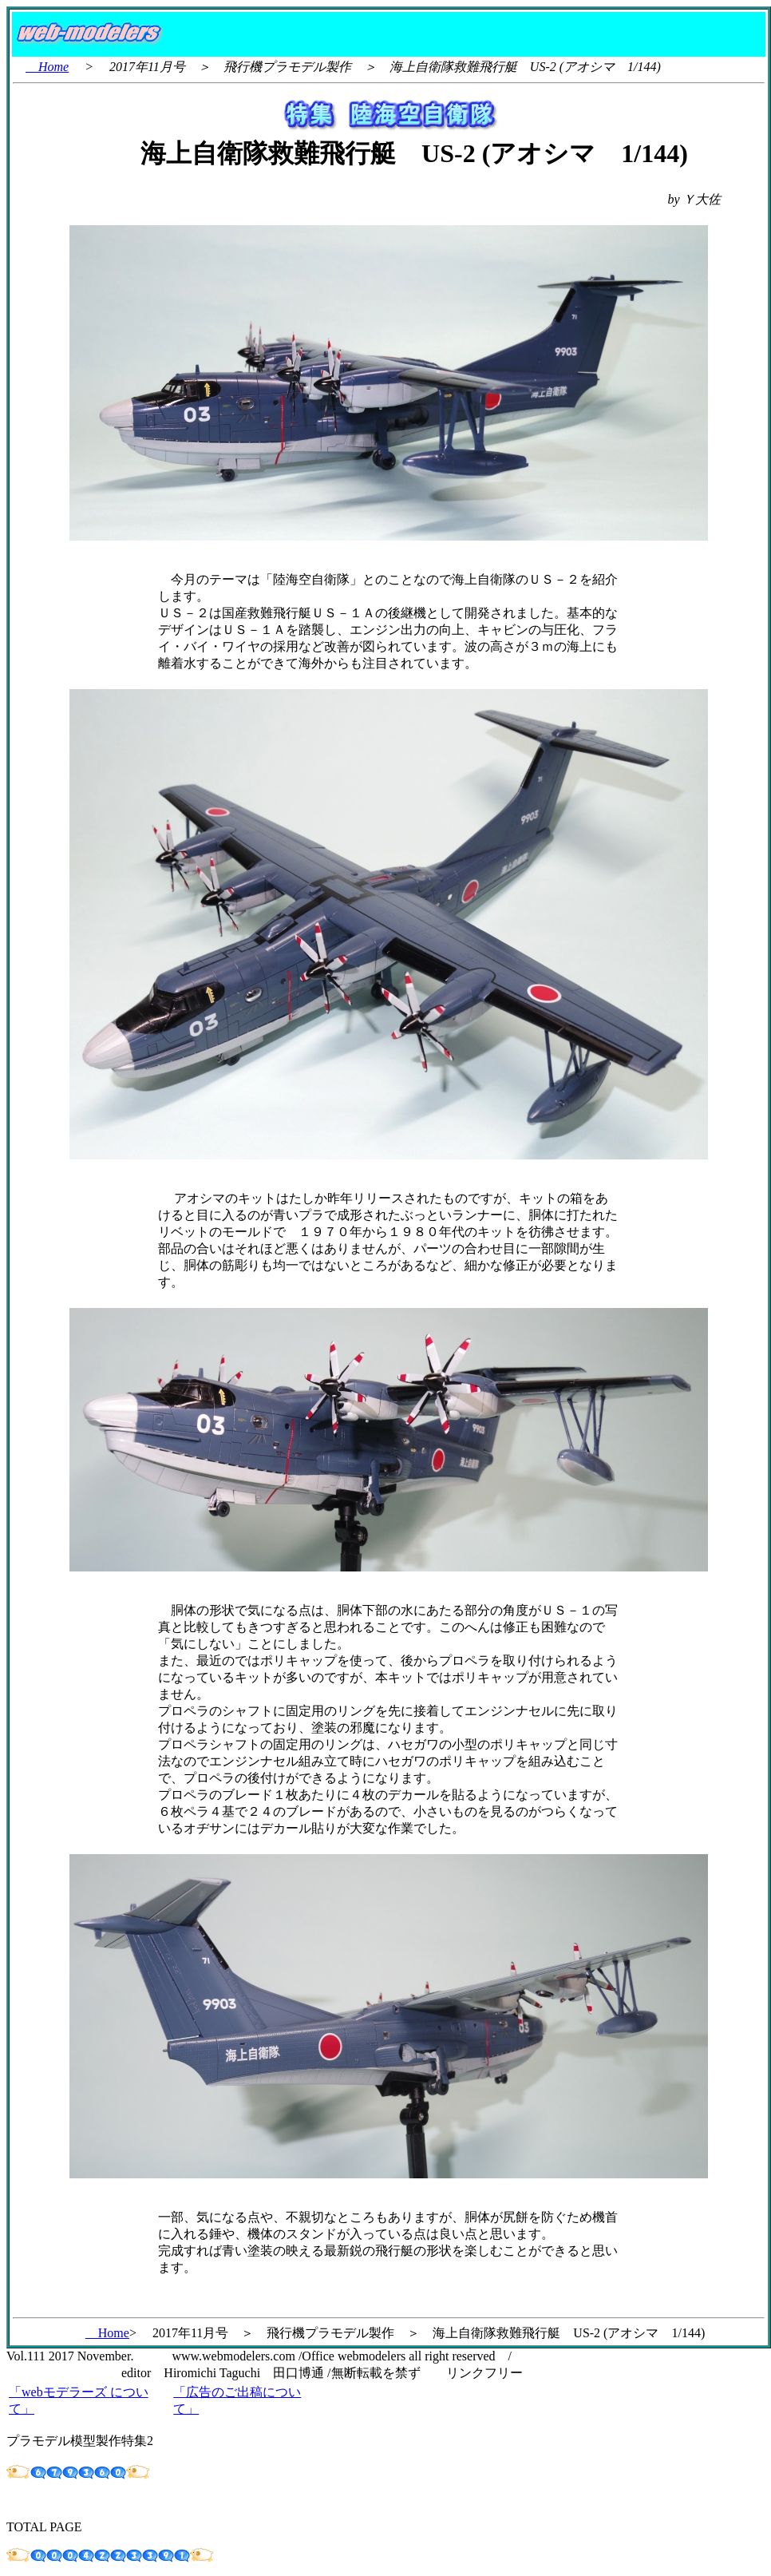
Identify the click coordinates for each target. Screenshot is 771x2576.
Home (47, 66)
